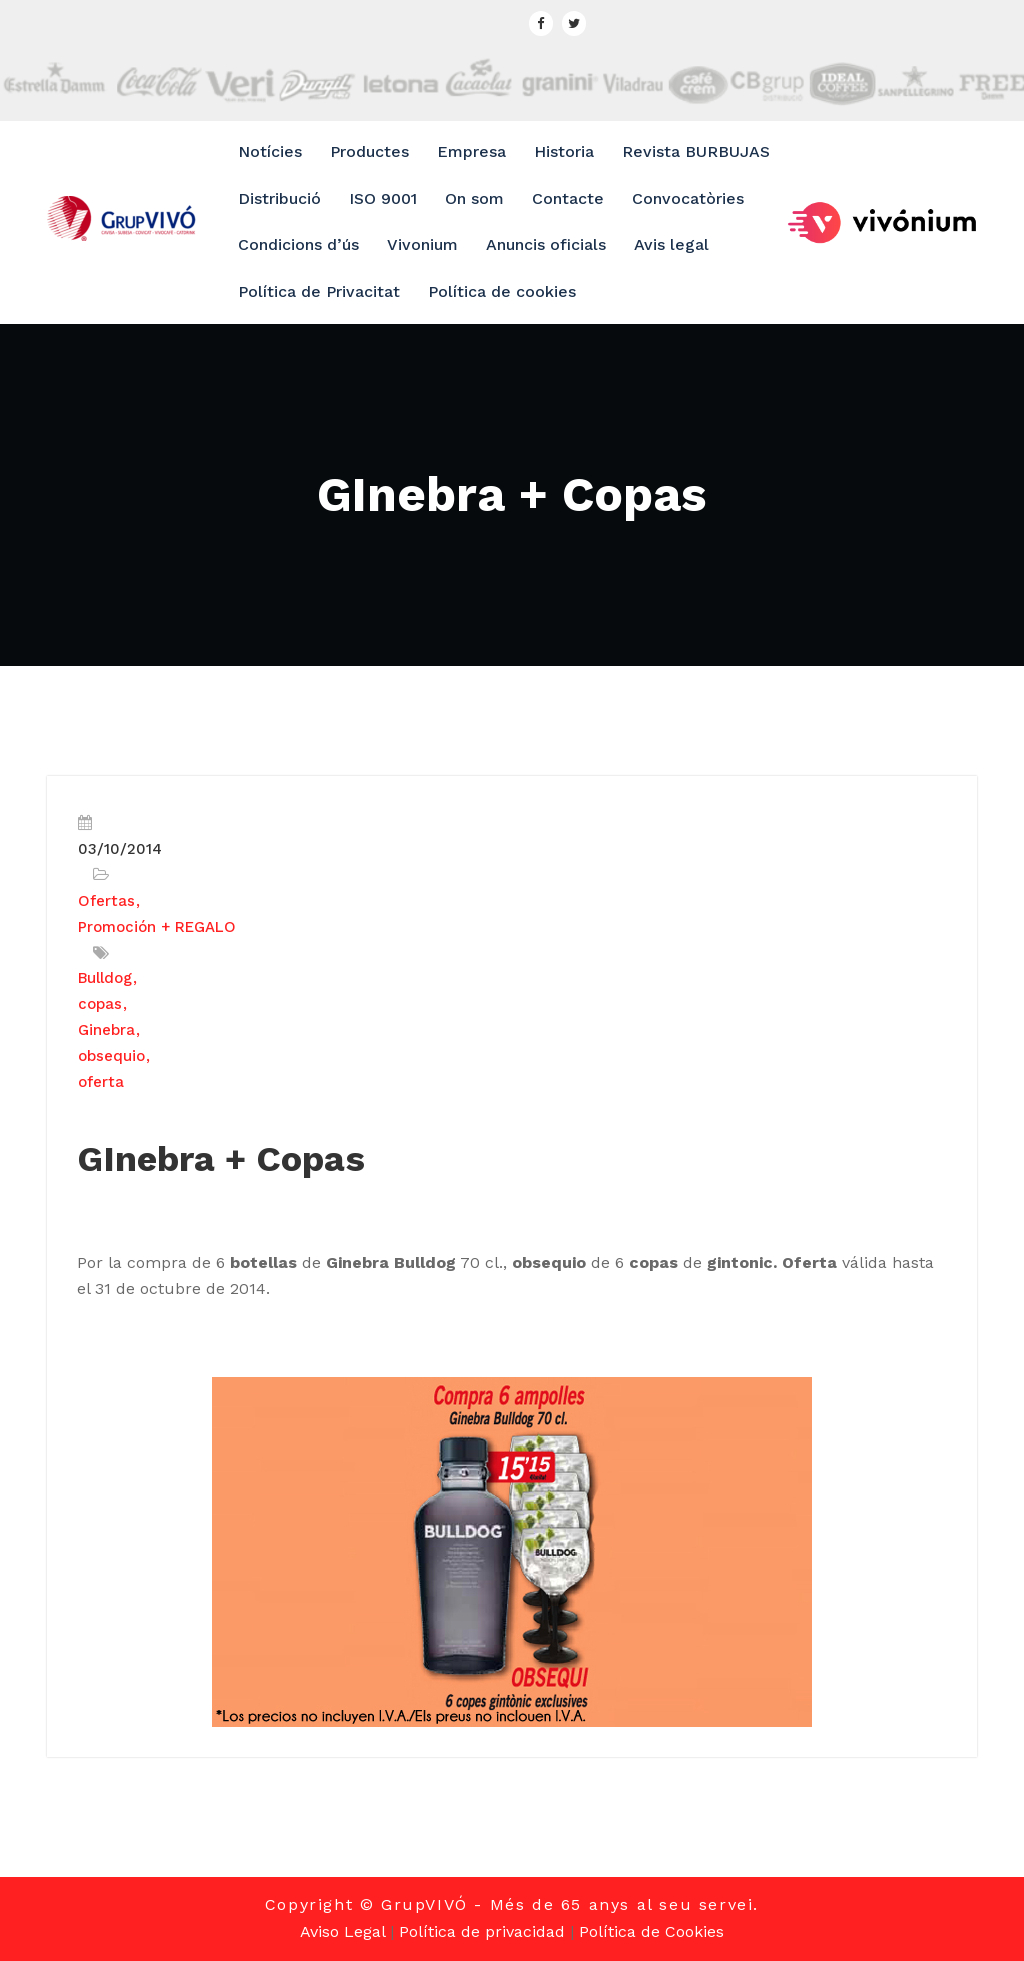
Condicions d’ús (298, 244)
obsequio (111, 1056)
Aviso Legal (342, 1931)
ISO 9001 (383, 198)
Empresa (471, 151)
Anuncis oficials (546, 244)
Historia (564, 151)
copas (100, 1004)
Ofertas (106, 901)
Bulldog (105, 978)
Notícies (270, 151)
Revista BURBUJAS (696, 151)
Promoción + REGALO (157, 927)
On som (474, 198)
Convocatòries (688, 198)
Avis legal (671, 244)
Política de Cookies (651, 1931)
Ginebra (106, 1030)
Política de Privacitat (319, 291)
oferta (101, 1082)
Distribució (279, 198)
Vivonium (422, 244)
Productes (369, 151)
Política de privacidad (482, 1931)
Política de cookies (502, 291)
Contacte (568, 198)
